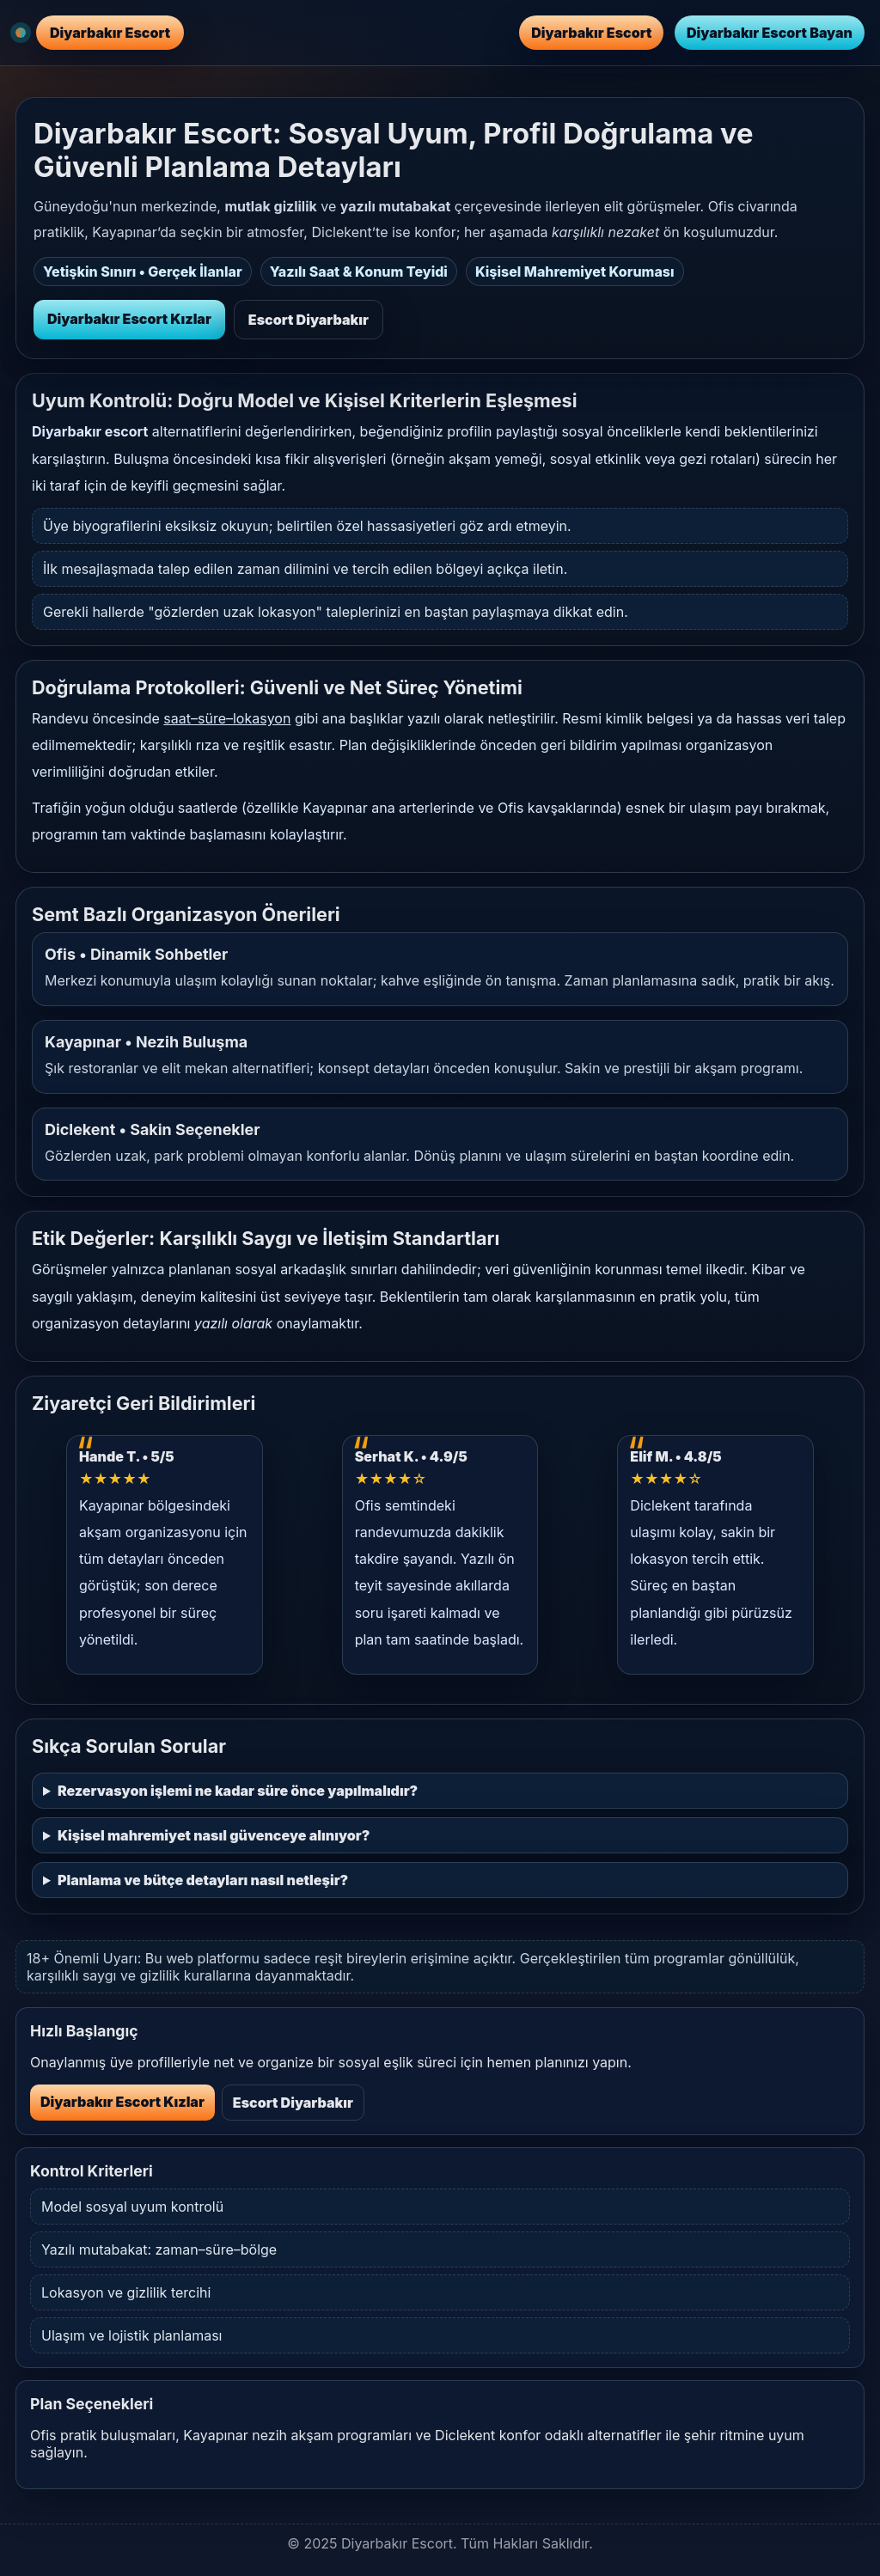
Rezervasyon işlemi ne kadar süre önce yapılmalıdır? (238, 1790)
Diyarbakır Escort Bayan (769, 32)
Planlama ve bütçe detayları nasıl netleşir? (203, 1880)
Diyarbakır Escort (591, 32)
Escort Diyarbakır (308, 319)
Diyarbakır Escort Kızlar (129, 318)
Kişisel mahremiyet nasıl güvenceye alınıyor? (214, 1835)
